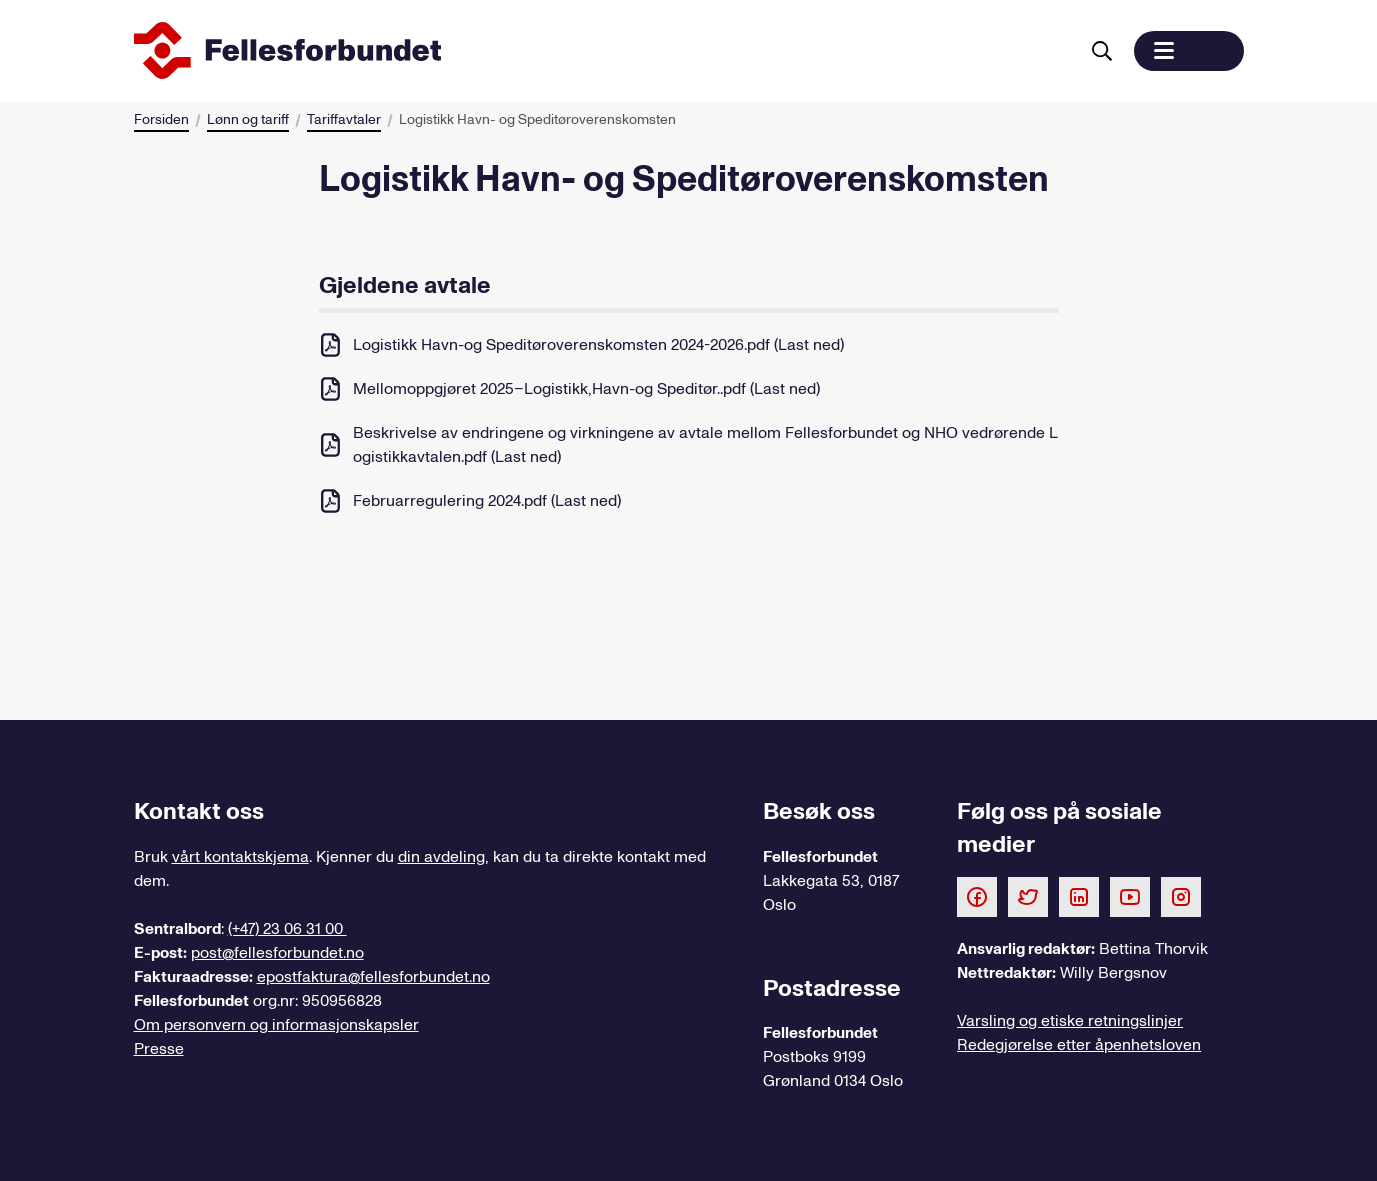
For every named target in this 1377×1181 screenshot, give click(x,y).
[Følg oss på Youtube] (1130, 896)
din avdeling (441, 857)
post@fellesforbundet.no (277, 953)
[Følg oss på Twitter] (1028, 896)
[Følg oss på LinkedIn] (1079, 896)
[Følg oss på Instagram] (1181, 896)
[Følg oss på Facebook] (977, 896)
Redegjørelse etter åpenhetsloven (1079, 1045)
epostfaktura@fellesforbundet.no (373, 977)
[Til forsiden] (602, 51)
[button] (1189, 51)
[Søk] (1102, 51)
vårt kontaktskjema (240, 857)
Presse (159, 1049)
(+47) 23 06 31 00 (287, 929)
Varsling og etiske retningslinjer (1070, 1021)
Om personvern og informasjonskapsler (276, 1025)
